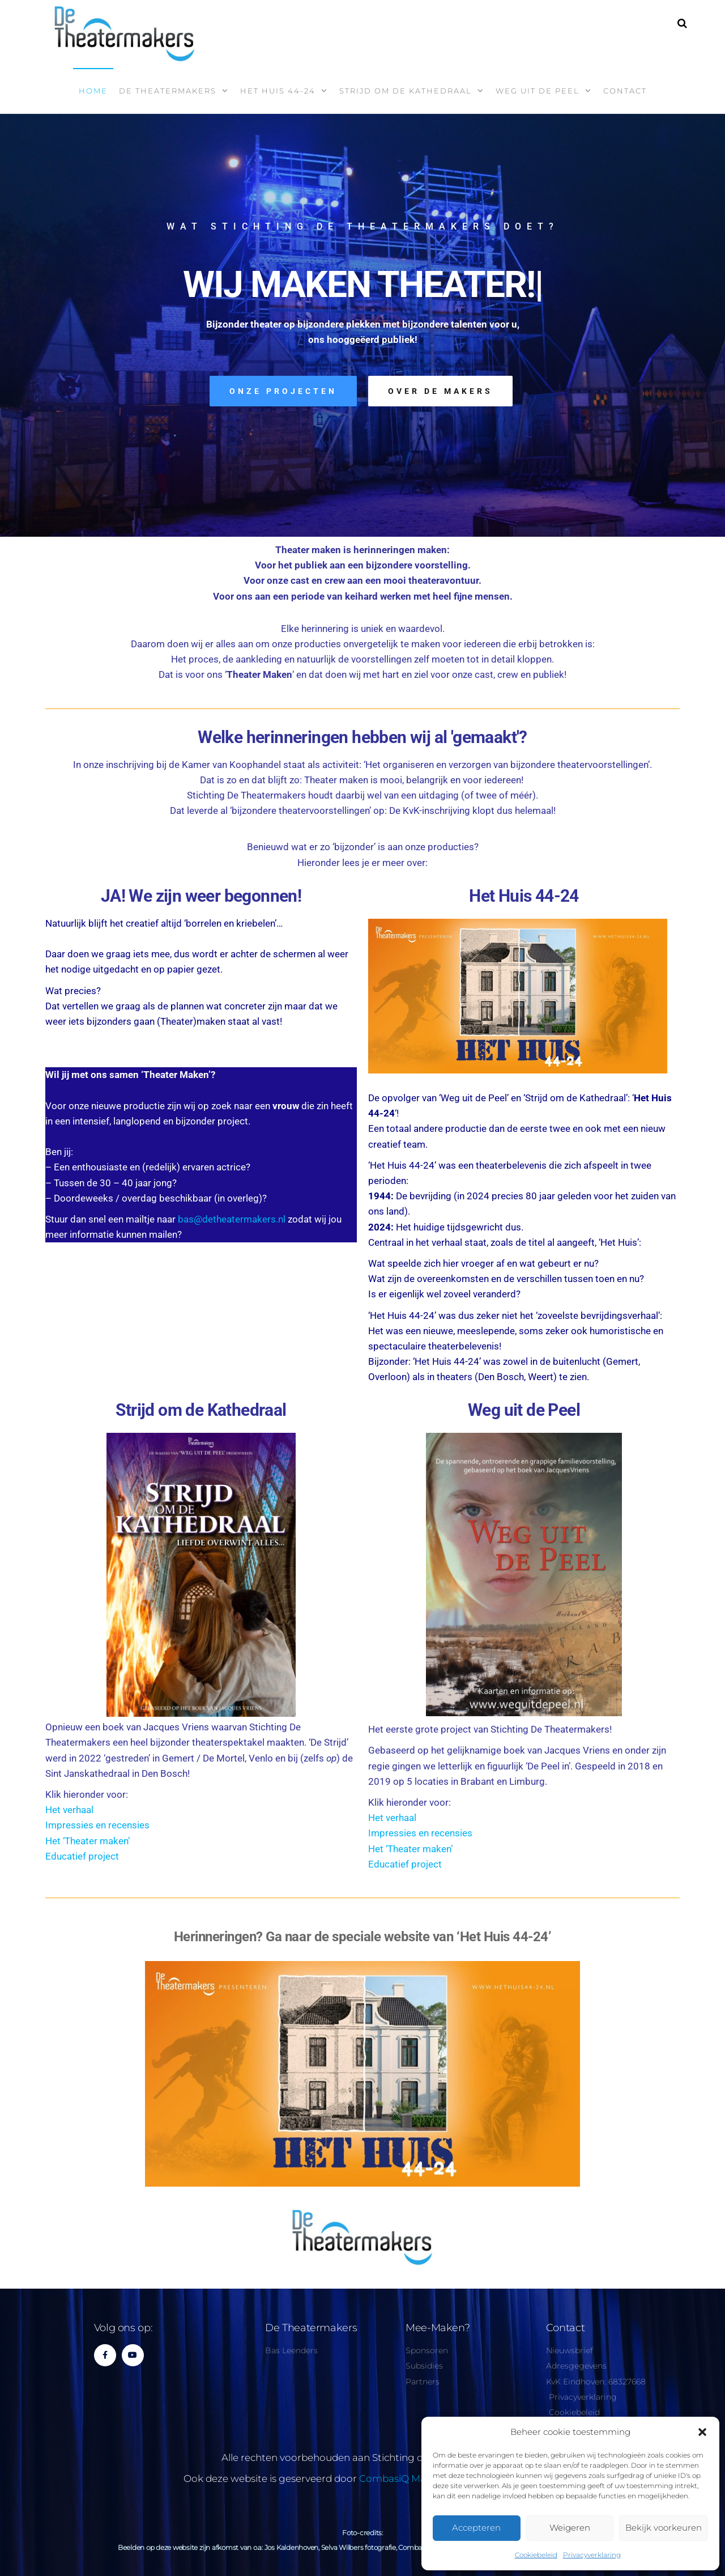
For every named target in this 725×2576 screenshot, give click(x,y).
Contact (625, 90)
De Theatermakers (167, 90)
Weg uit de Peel (537, 90)
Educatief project (82, 1856)
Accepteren (476, 2527)
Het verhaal (69, 1809)
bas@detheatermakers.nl (231, 1219)
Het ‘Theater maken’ (87, 1841)
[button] (702, 2432)
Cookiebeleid (536, 2554)
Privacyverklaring (592, 2554)
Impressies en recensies (97, 1825)
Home (93, 90)
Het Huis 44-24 (277, 90)
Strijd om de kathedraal (405, 90)
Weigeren (569, 2527)
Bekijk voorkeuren (663, 2527)
